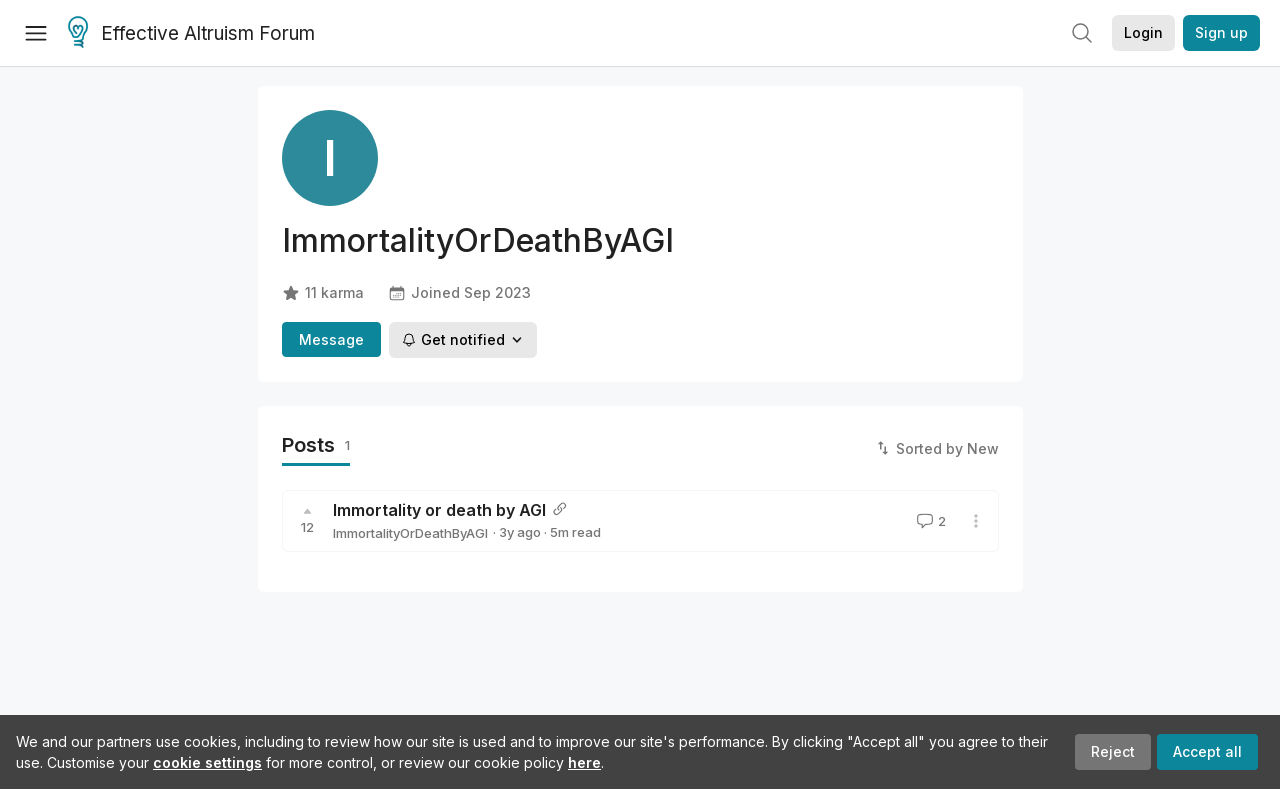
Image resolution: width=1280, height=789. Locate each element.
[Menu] (36, 33)
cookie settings (207, 762)
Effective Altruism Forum (191, 34)
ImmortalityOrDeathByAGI (410, 533)
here (584, 762)
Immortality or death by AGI (439, 510)
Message (331, 339)
